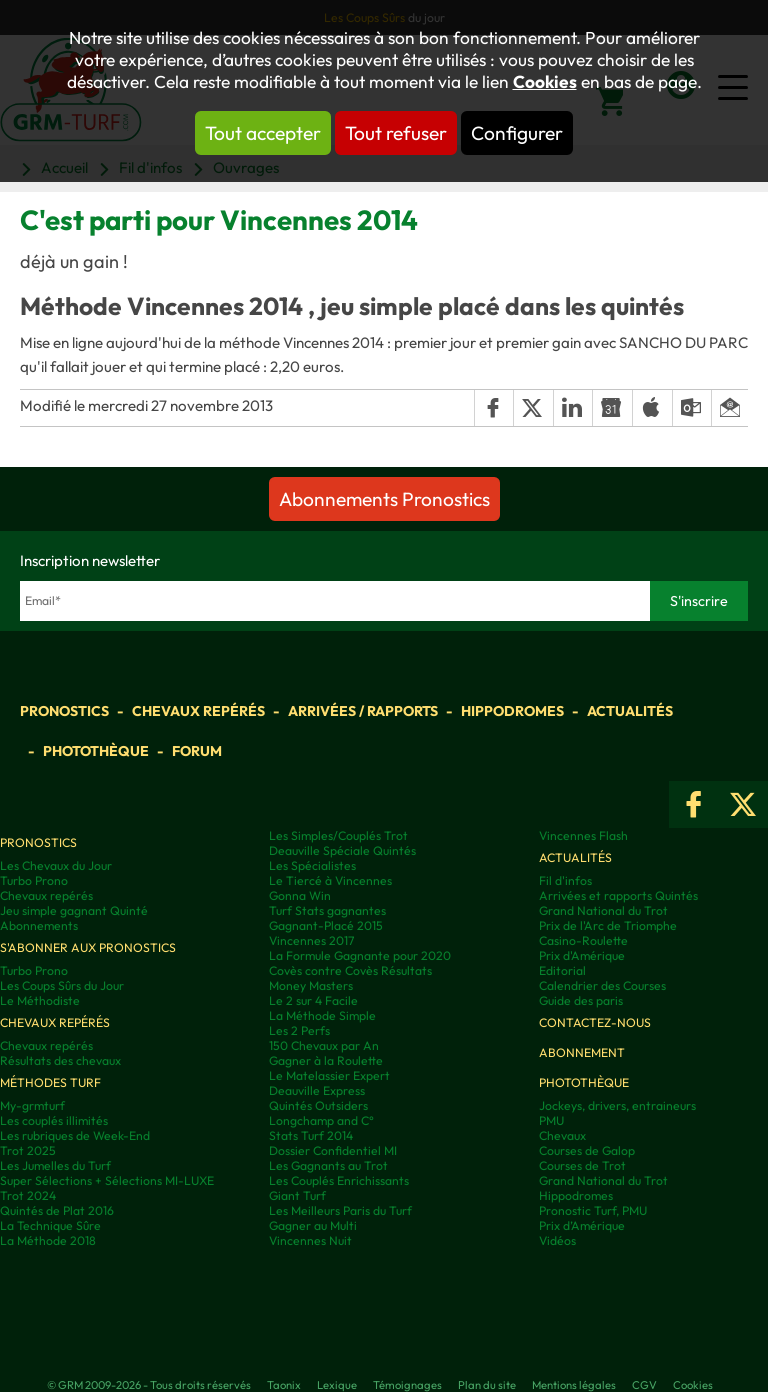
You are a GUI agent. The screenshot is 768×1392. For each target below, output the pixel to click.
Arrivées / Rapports (363, 711)
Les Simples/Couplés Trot (338, 835)
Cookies (545, 82)
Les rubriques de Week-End (75, 1135)
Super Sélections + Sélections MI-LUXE (107, 1180)
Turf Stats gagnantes (327, 910)
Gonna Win (300, 895)
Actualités (630, 711)
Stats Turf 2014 (311, 1135)
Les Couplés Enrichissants (339, 1180)
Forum (197, 751)
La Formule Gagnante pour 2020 (360, 955)
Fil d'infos (565, 880)
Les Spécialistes (312, 865)
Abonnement (582, 1052)
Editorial (562, 970)
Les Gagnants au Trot (328, 1165)
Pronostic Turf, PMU (593, 1210)
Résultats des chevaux (60, 1060)
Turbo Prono (34, 880)
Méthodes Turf (50, 1082)
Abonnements (39, 925)
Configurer (517, 133)
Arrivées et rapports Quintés (618, 895)
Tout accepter (263, 133)
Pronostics (64, 711)
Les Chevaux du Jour (56, 865)
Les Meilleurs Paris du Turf (340, 1210)
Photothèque (96, 751)
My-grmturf (32, 1105)
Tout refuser (396, 133)
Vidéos (557, 1240)
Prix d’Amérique (582, 1225)
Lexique (337, 1385)
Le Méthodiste (40, 1000)
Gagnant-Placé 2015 (326, 925)
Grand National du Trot (603, 910)
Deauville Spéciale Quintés (342, 850)
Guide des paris (581, 1000)
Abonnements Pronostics (384, 499)
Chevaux (562, 1135)
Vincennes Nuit (310, 1240)
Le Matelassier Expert (329, 1075)
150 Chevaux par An (324, 1045)
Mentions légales (574, 1385)
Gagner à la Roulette (326, 1060)
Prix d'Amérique (582, 955)
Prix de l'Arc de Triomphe (608, 925)
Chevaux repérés (198, 711)
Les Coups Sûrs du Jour (62, 985)
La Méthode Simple (322, 1015)
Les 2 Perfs (299, 1030)
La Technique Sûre (50, 1225)
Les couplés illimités (54, 1120)
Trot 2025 (28, 1150)
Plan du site (487, 1385)
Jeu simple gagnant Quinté (74, 910)
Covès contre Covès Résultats (350, 970)
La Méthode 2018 (48, 1240)
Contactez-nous (595, 1022)
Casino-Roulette (583, 940)
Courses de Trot (582, 1165)
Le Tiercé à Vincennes (330, 880)
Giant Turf (297, 1195)
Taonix (284, 1385)
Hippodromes (512, 711)
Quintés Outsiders (318, 1105)
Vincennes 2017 (311, 940)
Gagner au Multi (313, 1225)
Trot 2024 (28, 1195)
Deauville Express (317, 1090)
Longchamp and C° (321, 1120)
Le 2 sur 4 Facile (313, 1000)
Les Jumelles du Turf (55, 1165)
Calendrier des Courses (602, 985)
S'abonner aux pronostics (88, 947)
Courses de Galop (587, 1150)
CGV (644, 1385)
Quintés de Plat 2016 (57, 1210)
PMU (551, 1120)
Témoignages (407, 1385)
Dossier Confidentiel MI (333, 1150)
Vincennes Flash (583, 835)
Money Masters (311, 985)
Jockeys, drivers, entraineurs (617, 1105)
